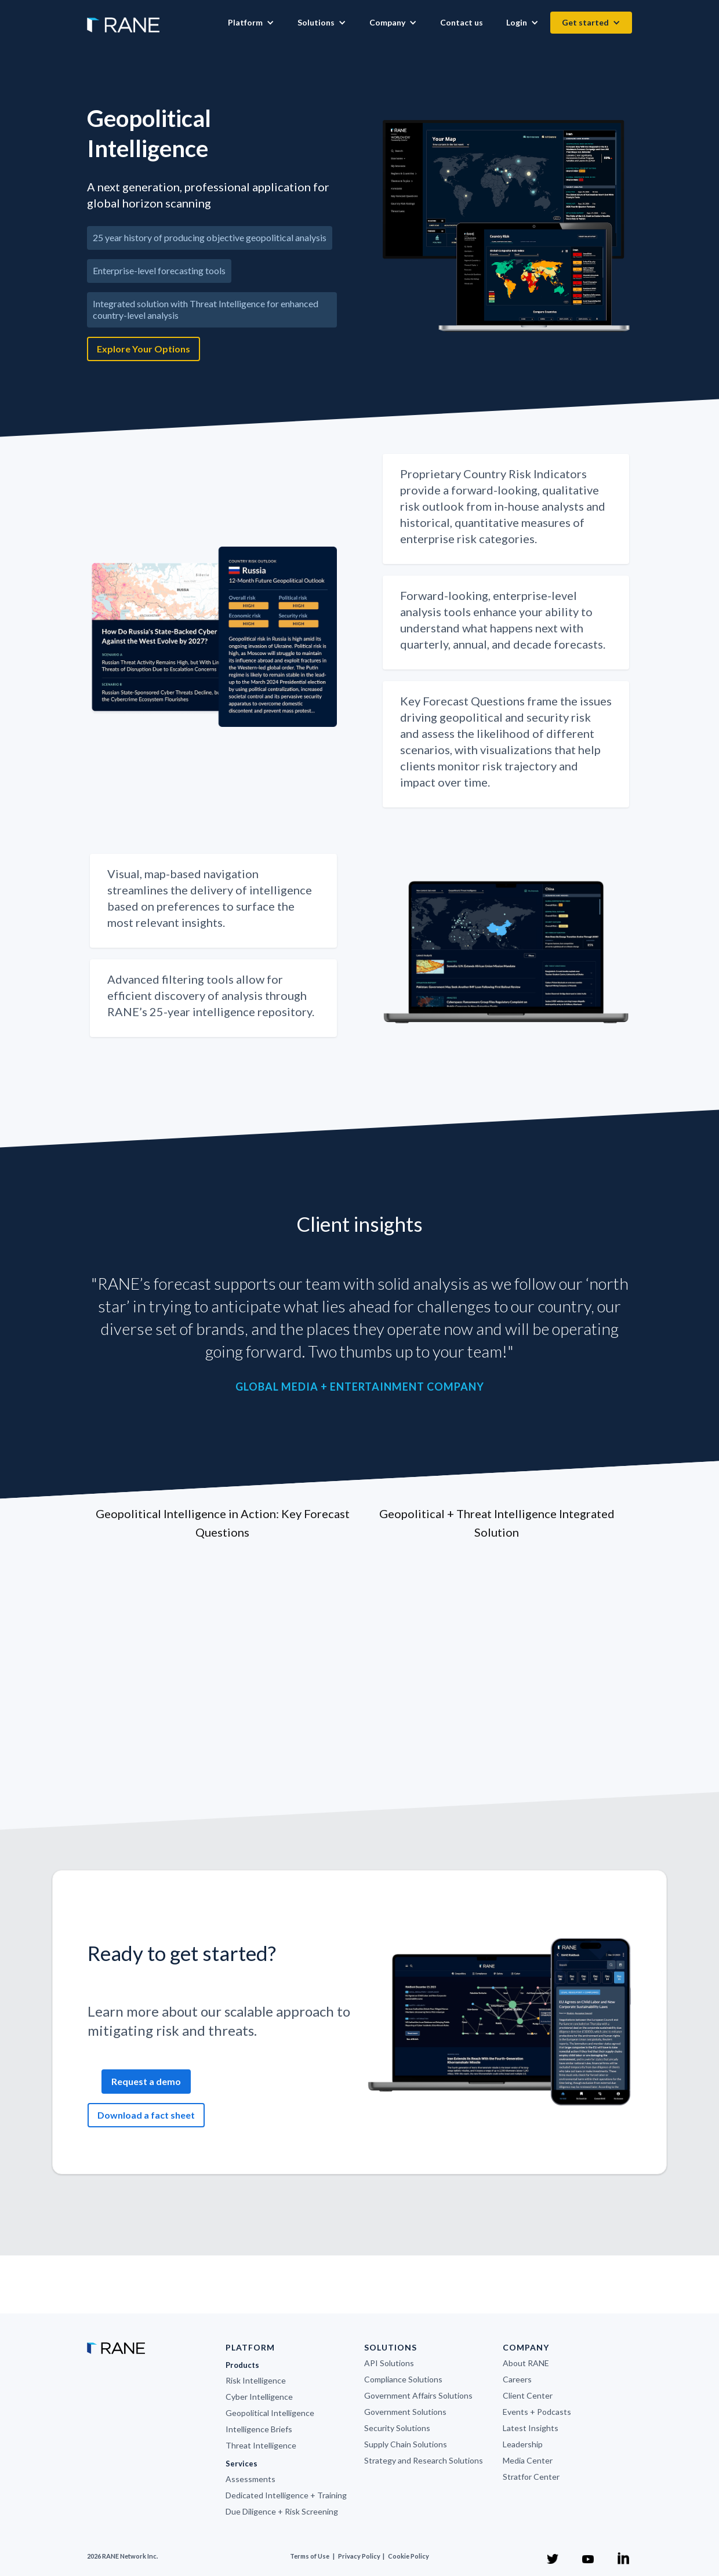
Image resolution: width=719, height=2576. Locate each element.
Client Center (528, 2395)
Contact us (461, 22)
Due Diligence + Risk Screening (282, 2511)
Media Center (528, 2460)
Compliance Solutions (403, 2379)
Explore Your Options (143, 348)
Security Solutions (397, 2428)
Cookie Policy (408, 2556)
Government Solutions (405, 2412)
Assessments (250, 2479)
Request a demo (146, 2081)
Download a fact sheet (146, 2114)
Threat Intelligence (261, 2445)
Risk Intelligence (256, 2380)
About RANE (526, 2363)
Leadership (523, 2444)
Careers (517, 2379)
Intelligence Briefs (259, 2429)
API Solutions (389, 2363)
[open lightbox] (508, 226)
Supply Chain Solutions (405, 2444)
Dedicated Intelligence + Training (286, 2495)
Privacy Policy (360, 2556)
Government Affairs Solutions (418, 2395)
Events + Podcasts (537, 2412)
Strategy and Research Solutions (423, 2460)
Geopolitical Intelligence (270, 2413)
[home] (123, 19)
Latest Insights (530, 2428)
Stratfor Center (531, 2477)
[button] (251, 22)
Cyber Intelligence (259, 2397)
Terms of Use (309, 2556)
